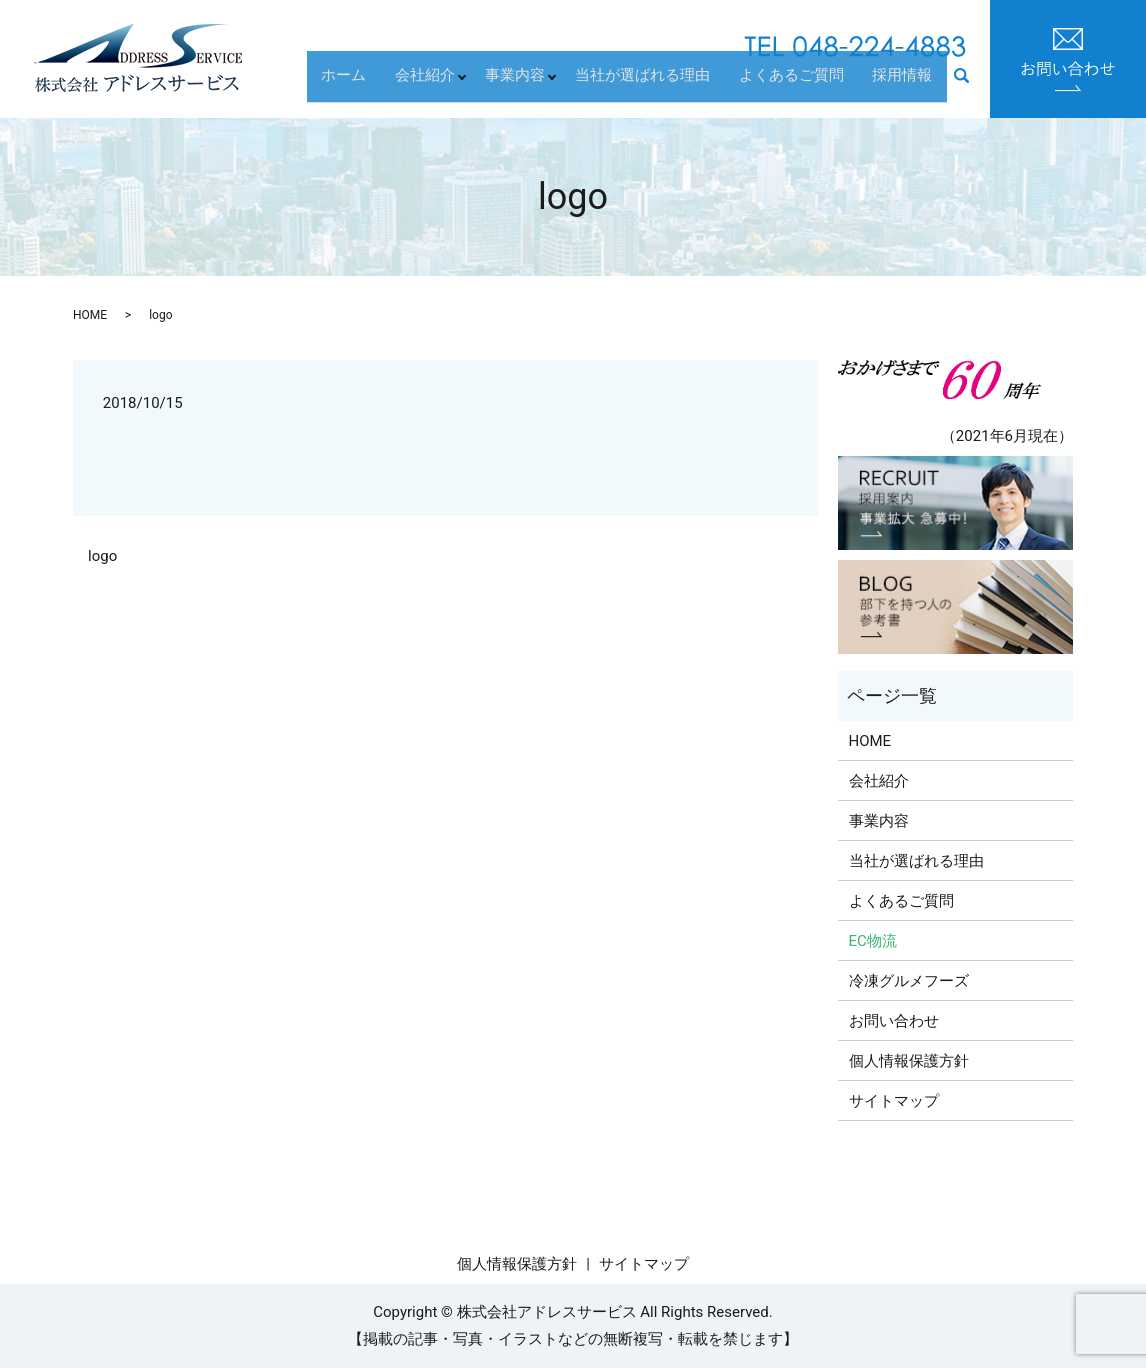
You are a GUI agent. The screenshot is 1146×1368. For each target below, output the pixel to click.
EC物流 (873, 941)
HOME (90, 315)
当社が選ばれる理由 (669, 85)
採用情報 (908, 85)
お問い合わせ (894, 1021)
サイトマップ (894, 1101)
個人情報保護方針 (909, 1061)
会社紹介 (449, 85)
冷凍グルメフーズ (909, 981)
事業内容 (540, 85)
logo (102, 556)
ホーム (378, 85)
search (972, 87)
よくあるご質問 (807, 85)
